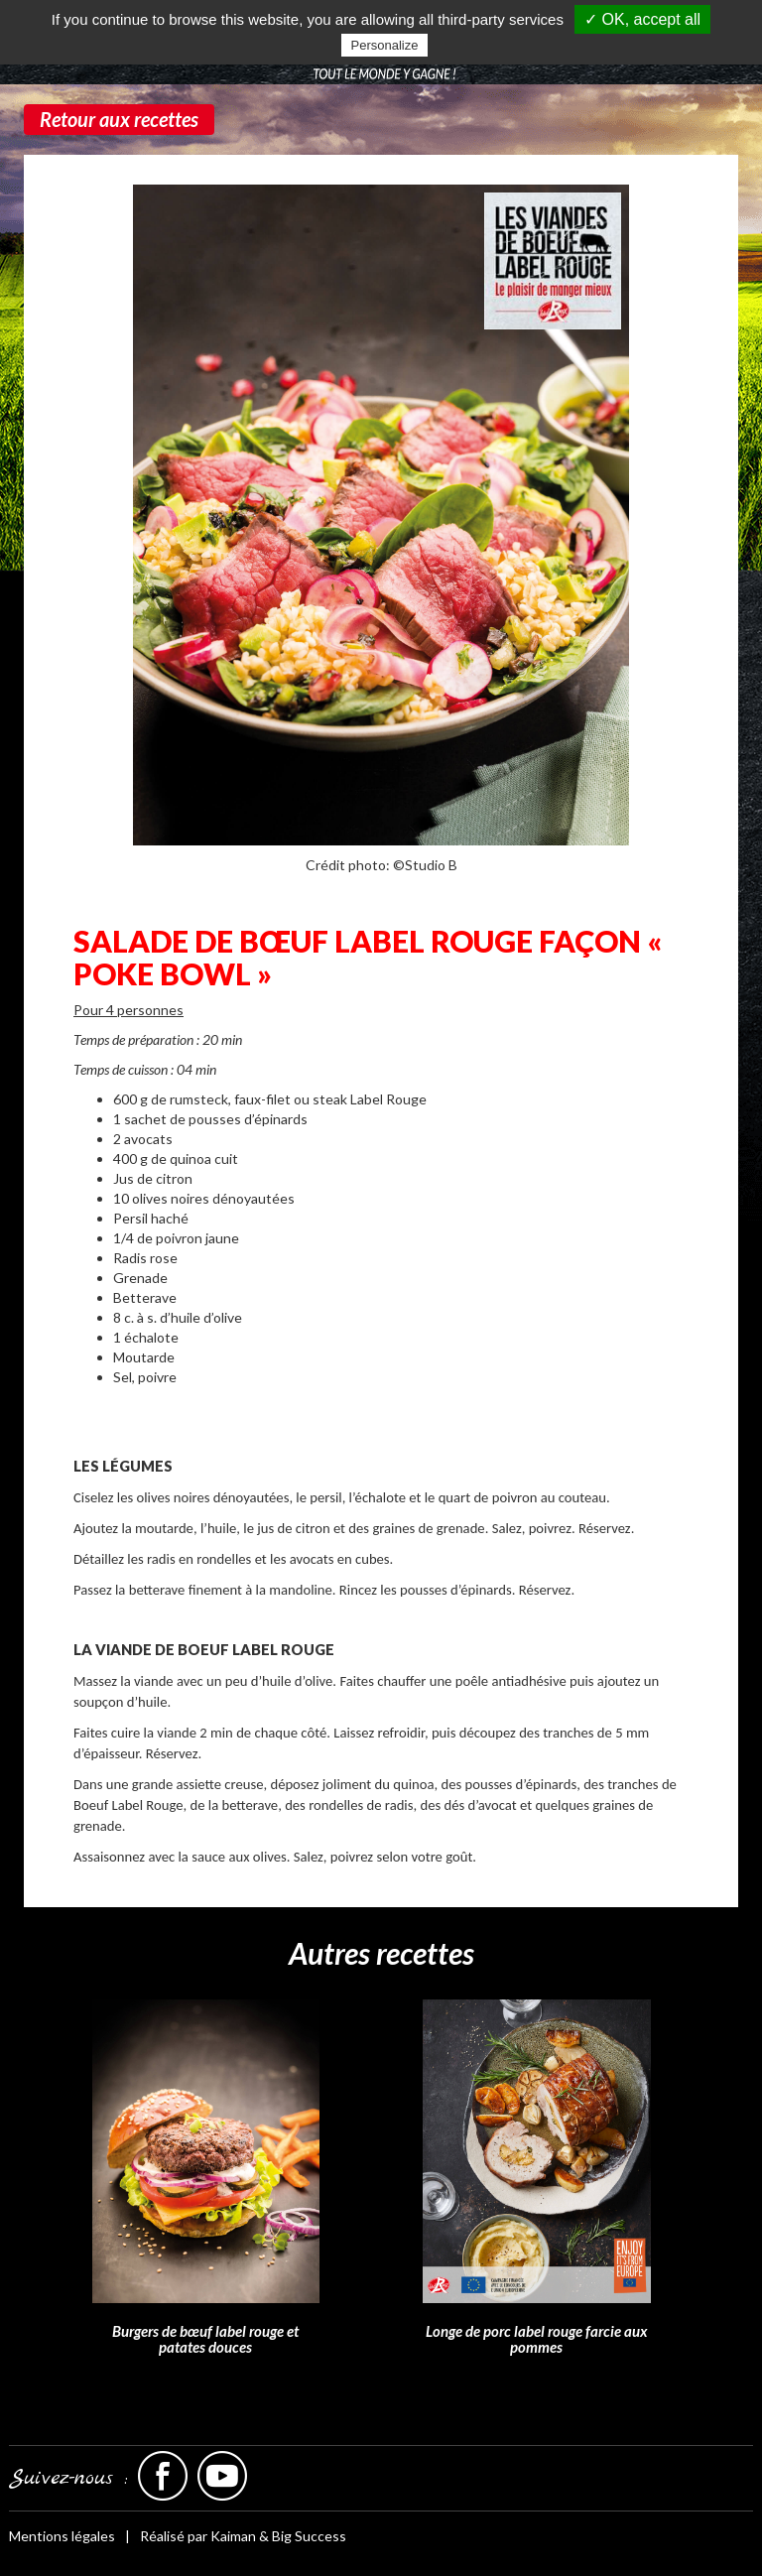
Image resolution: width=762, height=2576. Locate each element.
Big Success (309, 2535)
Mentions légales (62, 2535)
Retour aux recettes (119, 119)
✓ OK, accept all (642, 19)
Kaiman (233, 2535)
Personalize (385, 45)
